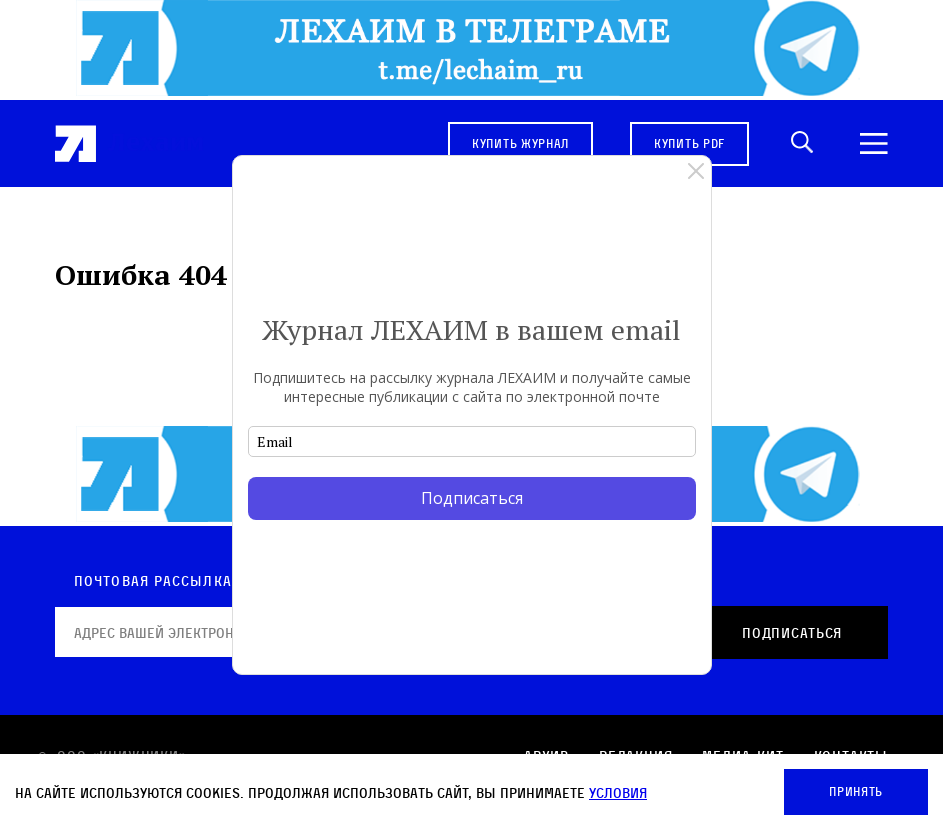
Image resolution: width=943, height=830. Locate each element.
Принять (856, 791)
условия (618, 792)
